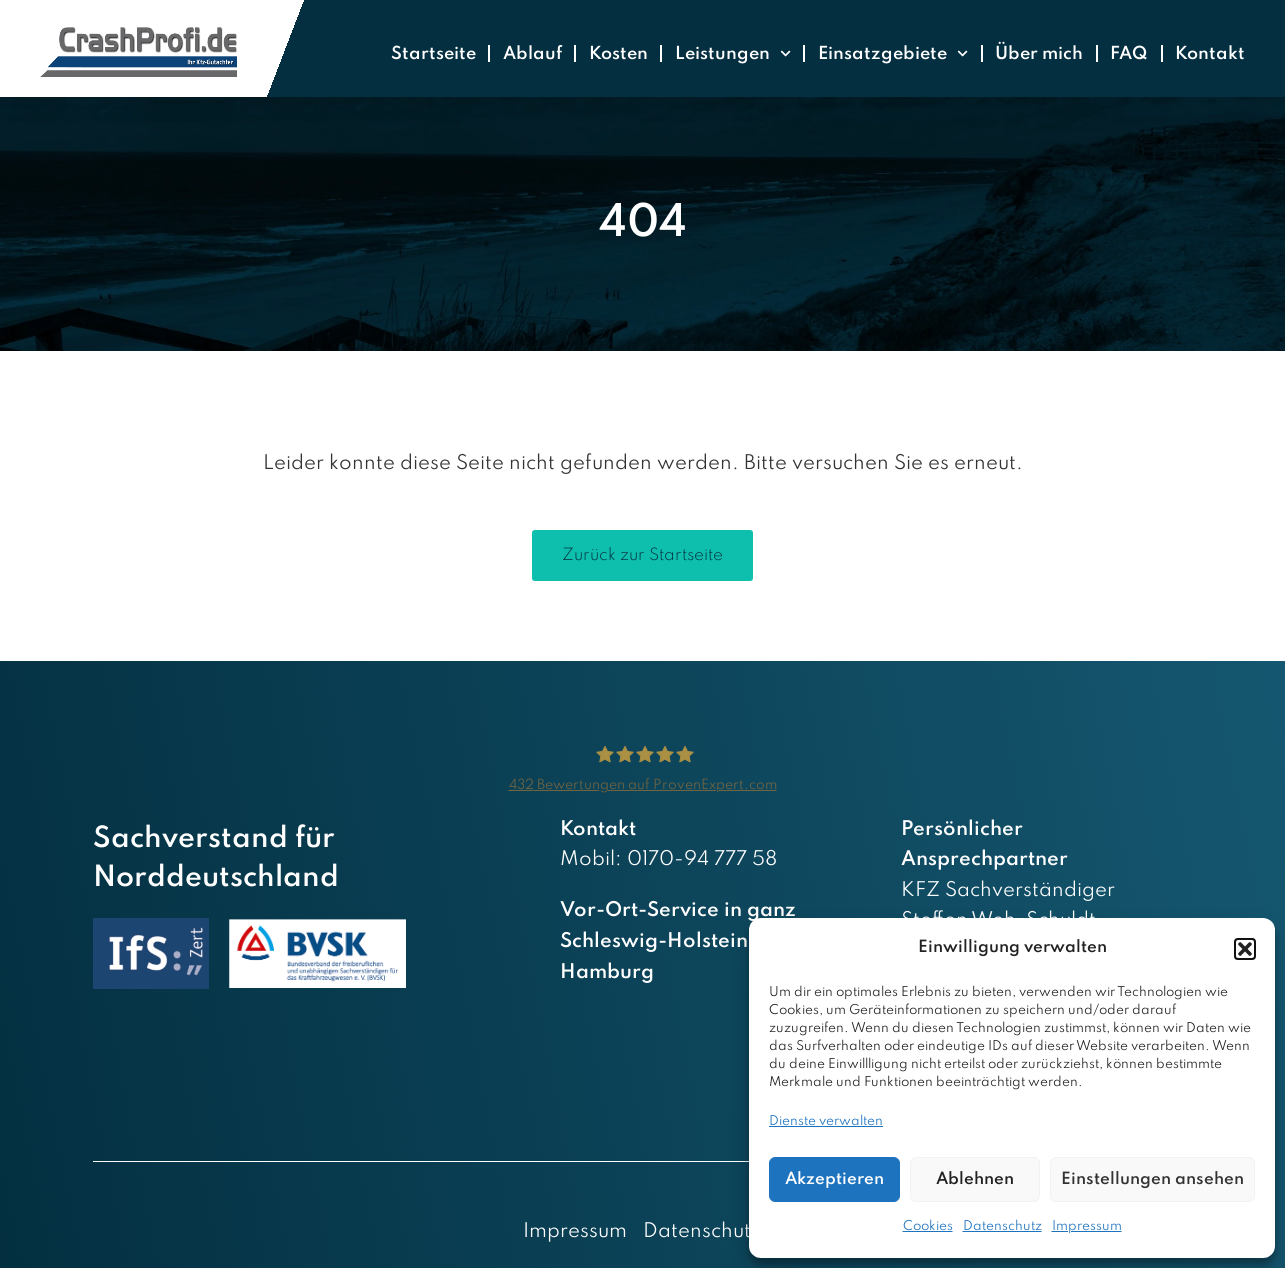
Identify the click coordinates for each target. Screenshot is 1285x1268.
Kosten (618, 54)
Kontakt (1210, 54)
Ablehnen (975, 1179)
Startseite (433, 54)
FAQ (1129, 54)
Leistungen (733, 53)
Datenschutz (1002, 1226)
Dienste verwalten (826, 1121)
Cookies (928, 1226)
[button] (1245, 949)
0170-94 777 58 (702, 860)
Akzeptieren (834, 1179)
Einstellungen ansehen (1152, 1179)
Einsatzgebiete (893, 53)
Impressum (1087, 1226)
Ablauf (532, 54)
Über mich (1039, 54)
